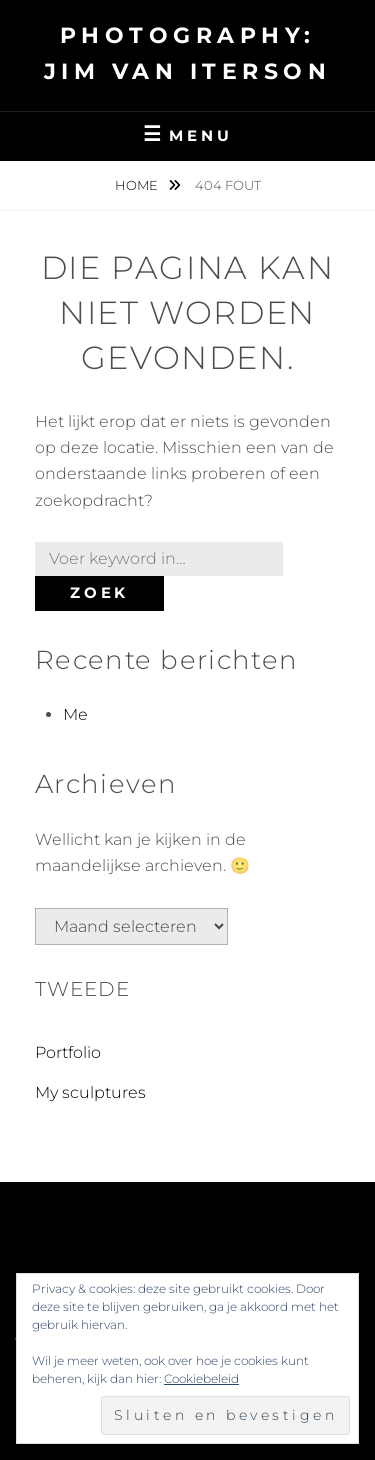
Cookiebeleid (201, 1378)
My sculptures (90, 1092)
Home (138, 185)
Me (75, 714)
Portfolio (68, 1052)
